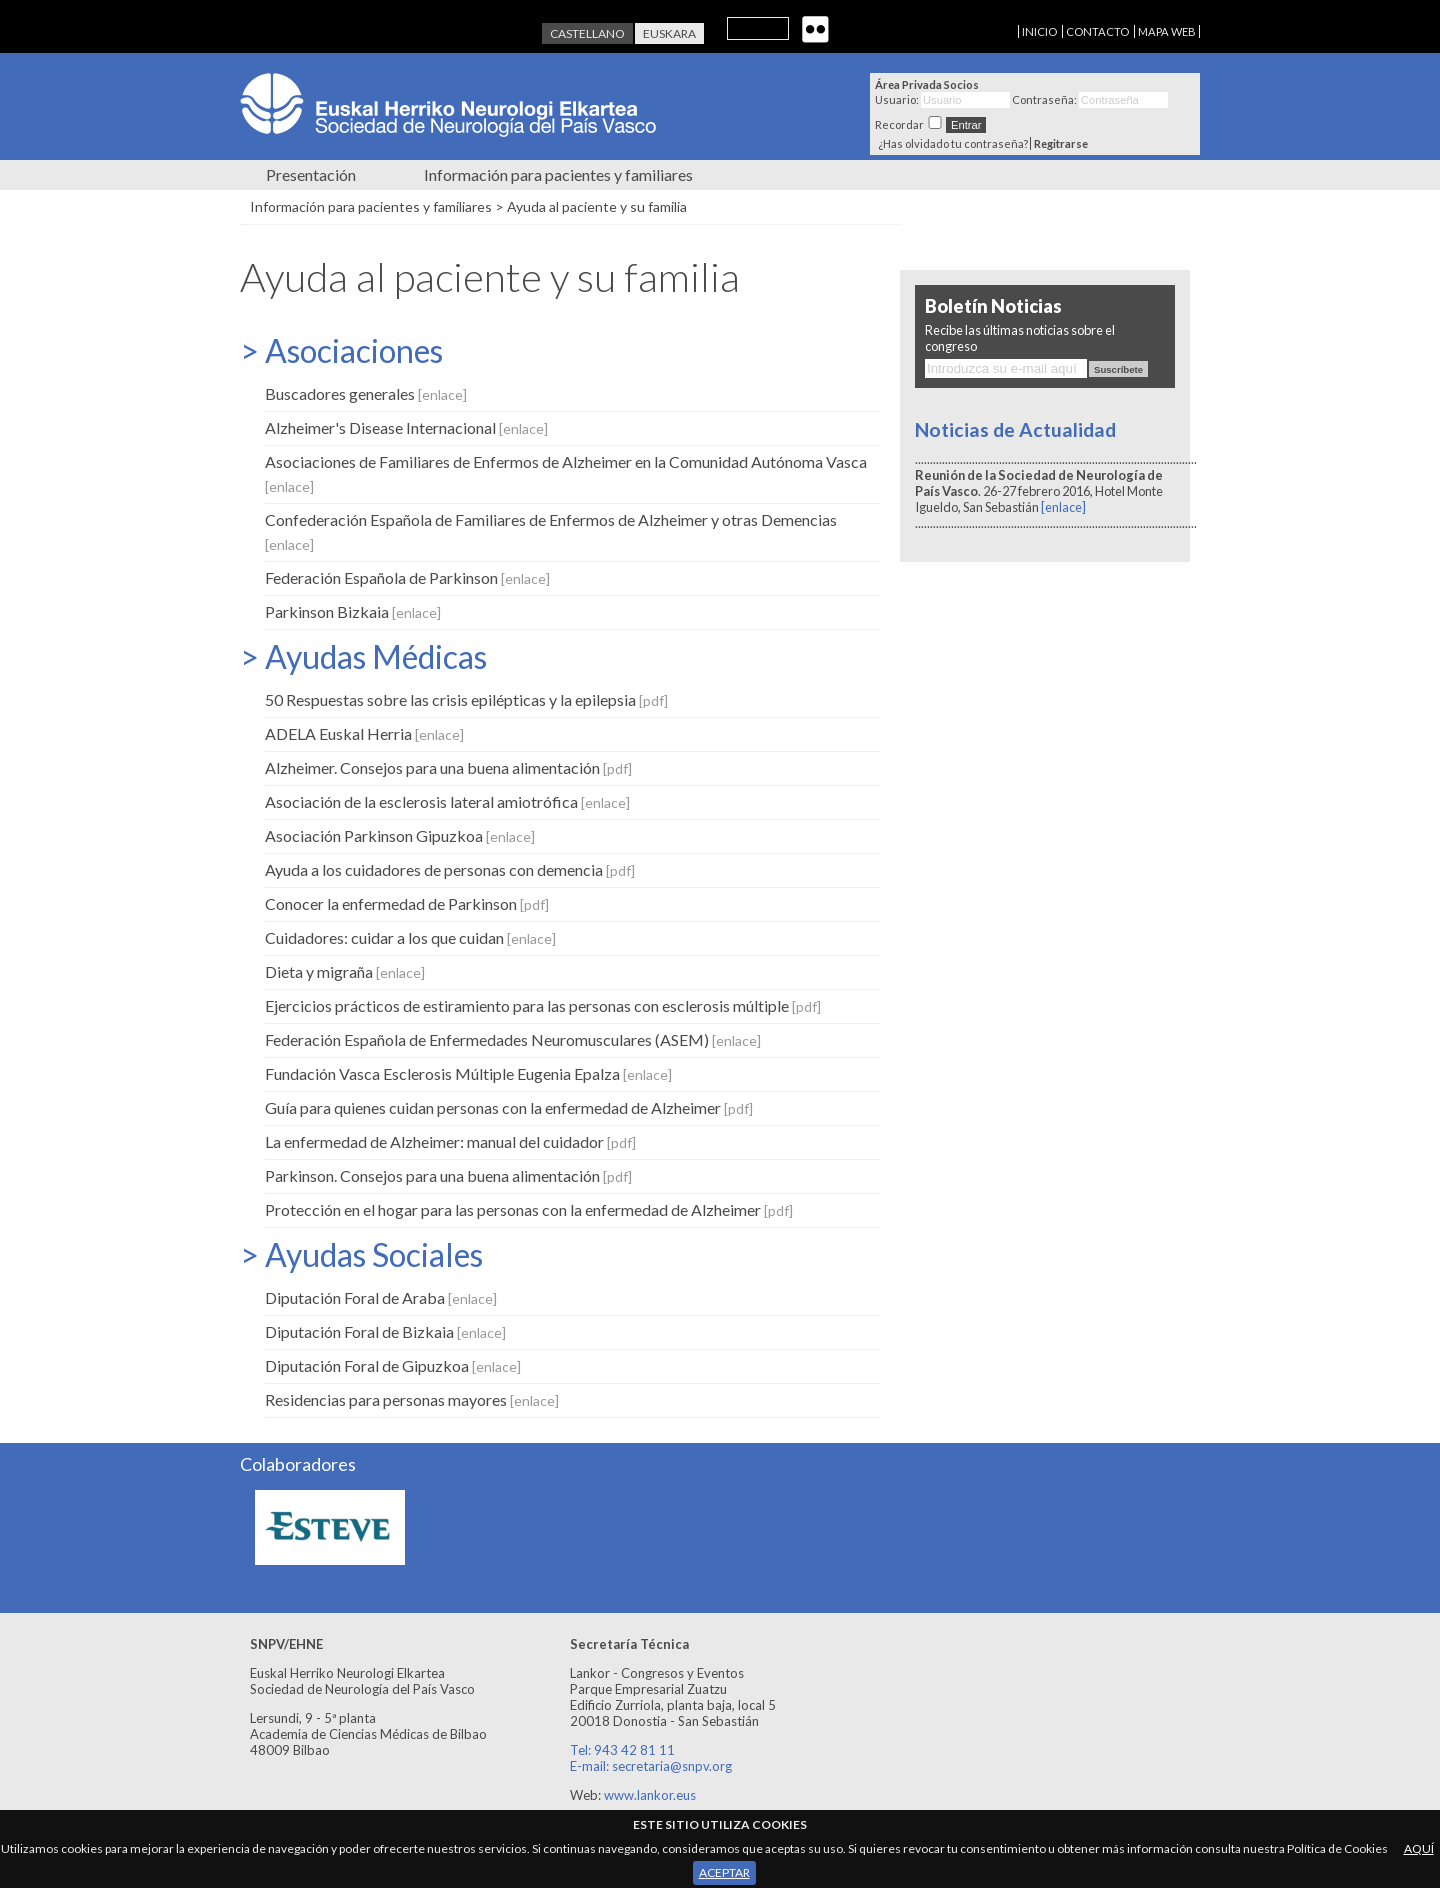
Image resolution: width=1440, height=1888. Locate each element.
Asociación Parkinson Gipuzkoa (400, 835)
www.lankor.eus (650, 1795)
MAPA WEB (1167, 31)
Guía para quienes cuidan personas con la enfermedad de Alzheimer (509, 1107)
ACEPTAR (724, 1872)
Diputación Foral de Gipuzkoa (393, 1365)
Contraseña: (1044, 99)
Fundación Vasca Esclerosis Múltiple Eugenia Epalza (468, 1073)
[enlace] (1063, 507)
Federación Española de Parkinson (407, 577)
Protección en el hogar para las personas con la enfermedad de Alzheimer (529, 1209)
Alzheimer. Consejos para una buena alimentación (448, 767)
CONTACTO (1097, 31)
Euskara (669, 33)
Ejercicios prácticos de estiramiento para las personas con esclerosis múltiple (543, 1005)
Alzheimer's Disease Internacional (406, 427)
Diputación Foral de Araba (381, 1297)
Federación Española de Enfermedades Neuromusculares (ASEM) (513, 1039)
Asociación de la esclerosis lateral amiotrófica (447, 801)
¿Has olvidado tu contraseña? (953, 143)
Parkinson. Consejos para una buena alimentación (448, 1175)
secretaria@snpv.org (672, 1766)
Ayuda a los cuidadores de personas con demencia (450, 869)
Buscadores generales (366, 393)
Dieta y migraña (345, 971)
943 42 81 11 (634, 1750)
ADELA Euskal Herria (364, 733)
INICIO (1039, 31)
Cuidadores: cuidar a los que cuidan (410, 937)
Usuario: (897, 99)
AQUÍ (1419, 1848)
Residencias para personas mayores (412, 1399)
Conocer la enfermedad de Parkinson (407, 903)
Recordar (899, 124)
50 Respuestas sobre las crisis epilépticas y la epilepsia (466, 699)
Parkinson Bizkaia (353, 611)
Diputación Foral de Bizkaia (385, 1331)
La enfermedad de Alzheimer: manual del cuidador (450, 1141)
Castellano (587, 33)
